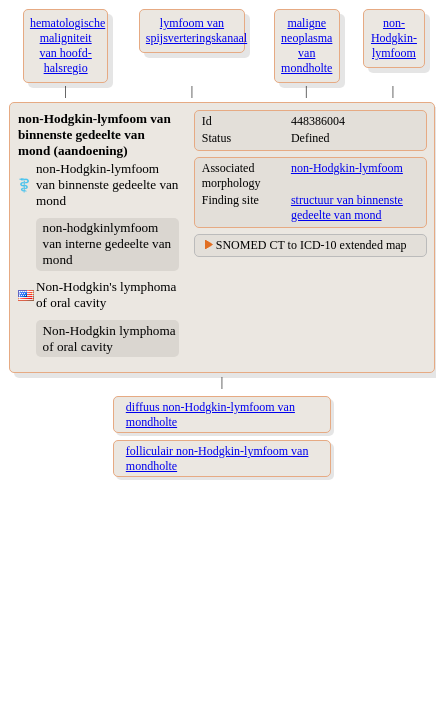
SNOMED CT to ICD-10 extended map (311, 245)
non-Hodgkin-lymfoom (347, 168)
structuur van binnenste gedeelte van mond (347, 207)
